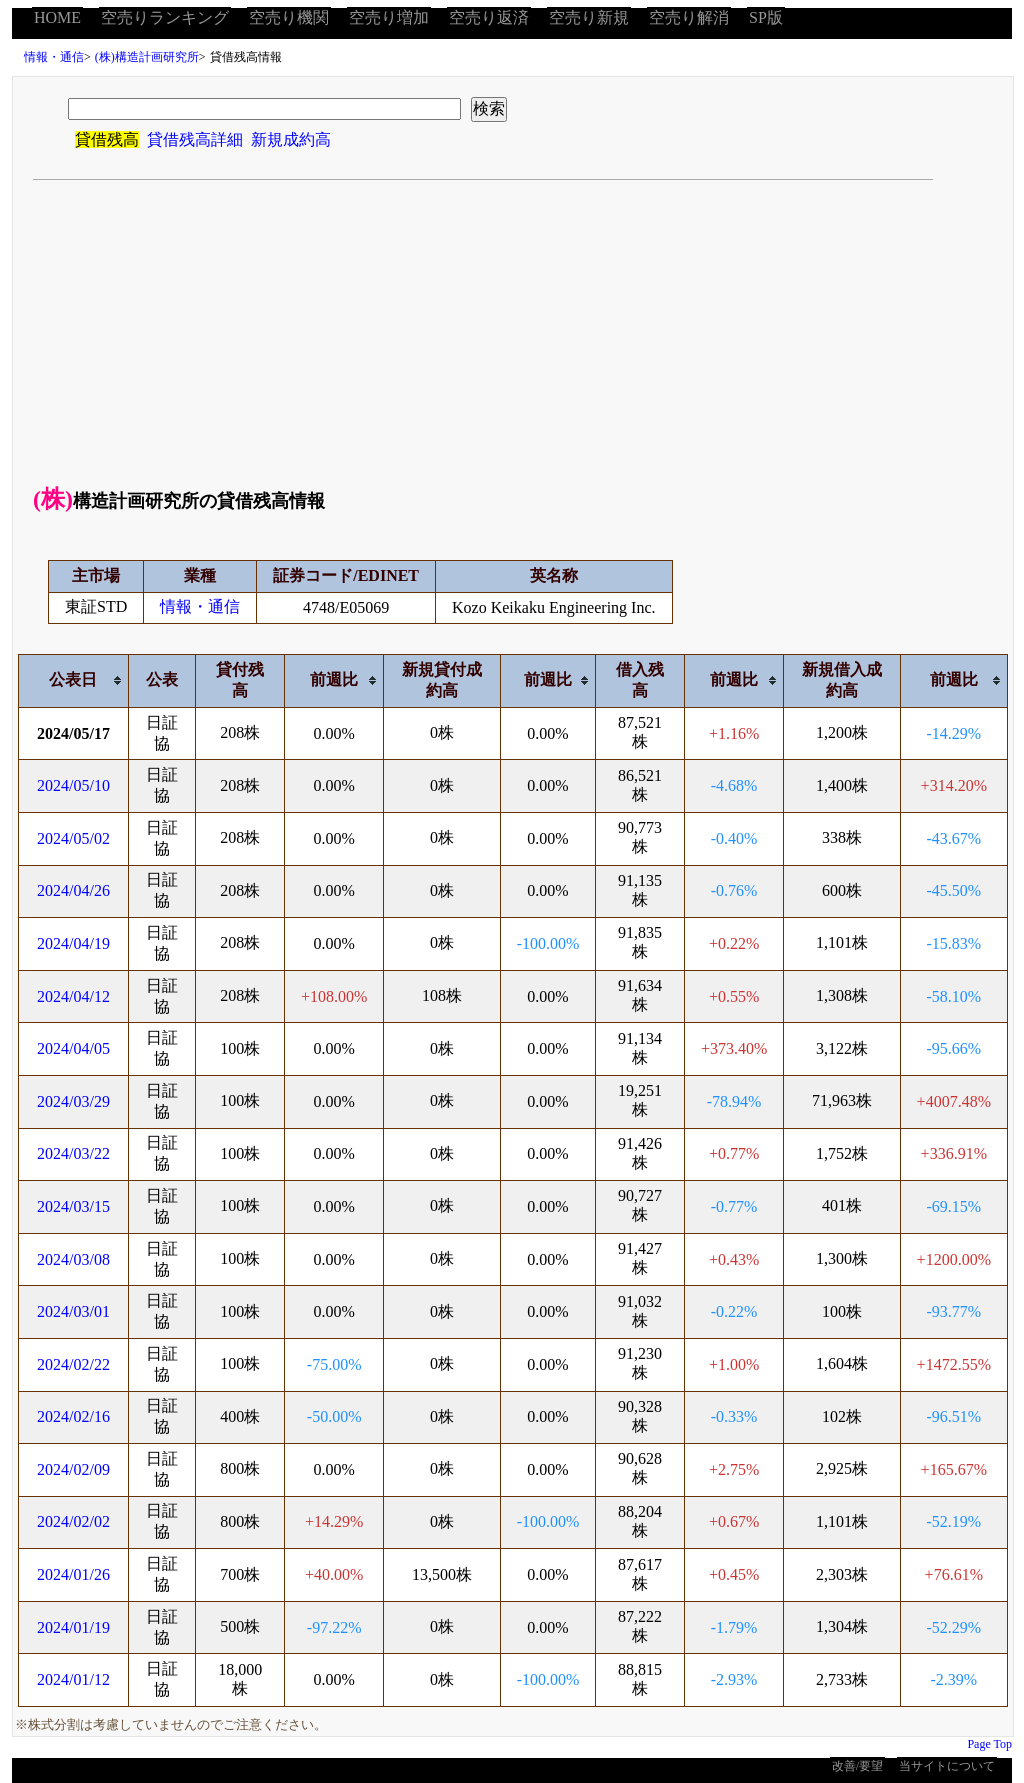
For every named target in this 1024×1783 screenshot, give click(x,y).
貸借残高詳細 (195, 139)
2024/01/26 (73, 1574)
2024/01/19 (73, 1627)
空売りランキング (165, 17)
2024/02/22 (73, 1364)
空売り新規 (589, 17)
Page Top (989, 1744)
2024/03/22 (73, 1153)
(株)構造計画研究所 (147, 57)
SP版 (766, 17)
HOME (57, 17)
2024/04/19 (73, 943)
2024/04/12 (73, 996)
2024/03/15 (73, 1206)
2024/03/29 (73, 1101)
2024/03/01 (73, 1311)
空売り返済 (489, 17)
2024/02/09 (73, 1469)
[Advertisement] (513, 330)
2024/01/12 (73, 1679)
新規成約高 (291, 139)
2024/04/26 (73, 890)
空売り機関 (289, 17)
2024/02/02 (73, 1521)
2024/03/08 (73, 1259)
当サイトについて (947, 1766)
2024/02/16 (73, 1416)
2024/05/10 (73, 785)
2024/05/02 (73, 838)
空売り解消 (689, 17)
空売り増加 (389, 17)
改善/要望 (857, 1766)
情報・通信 (54, 57)
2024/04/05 (73, 1048)
